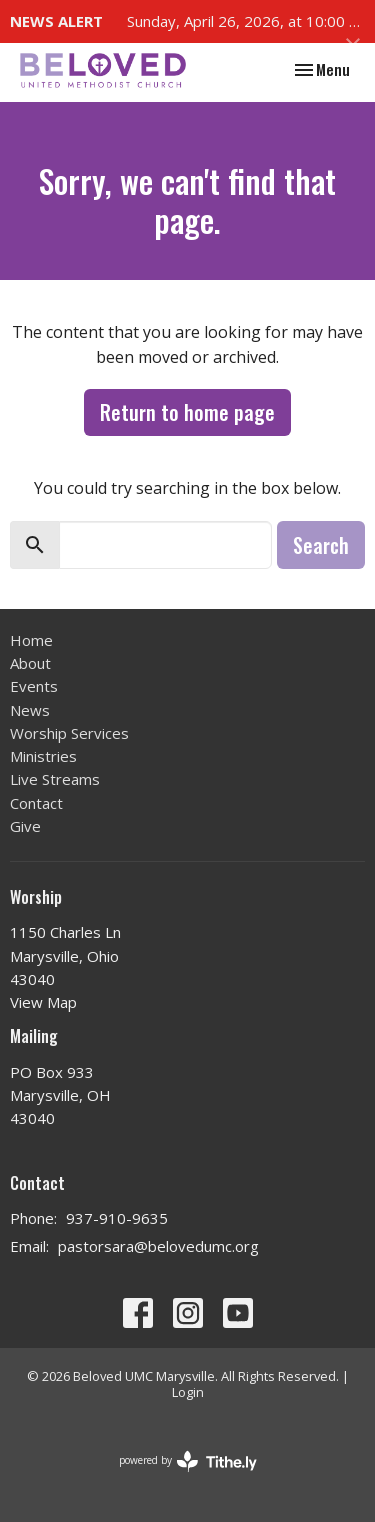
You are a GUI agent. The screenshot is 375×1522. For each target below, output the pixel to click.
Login (188, 1392)
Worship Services (69, 733)
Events (34, 686)
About (30, 663)
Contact (36, 803)
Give (25, 826)
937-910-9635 (117, 1218)
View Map (43, 1002)
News (30, 710)
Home (31, 640)
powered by (188, 1461)
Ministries (43, 756)
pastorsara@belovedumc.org (158, 1246)
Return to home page (187, 412)
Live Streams (55, 779)
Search (321, 545)
